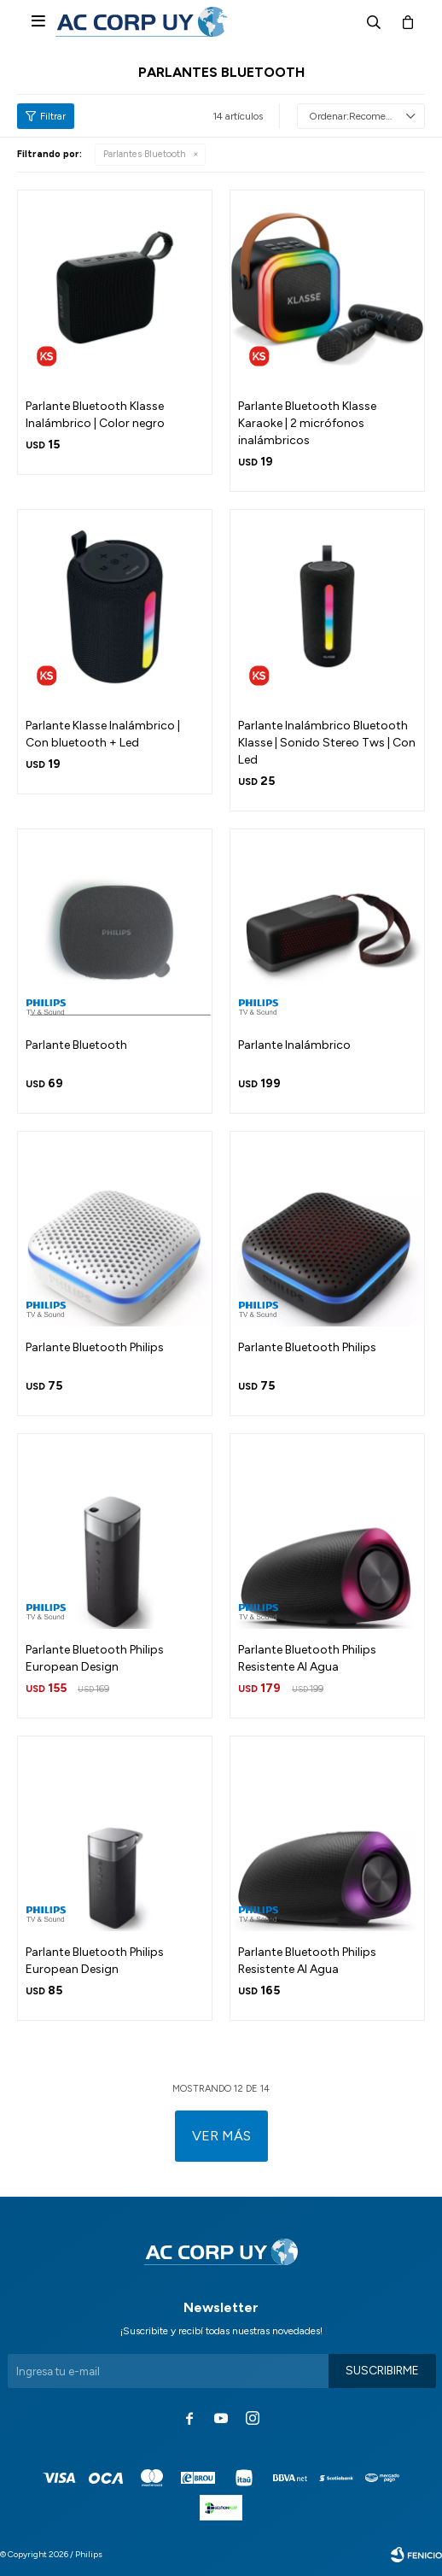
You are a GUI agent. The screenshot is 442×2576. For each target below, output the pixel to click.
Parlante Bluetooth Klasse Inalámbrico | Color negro (95, 414)
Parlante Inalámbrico (294, 1045)
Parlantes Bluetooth (144, 154)
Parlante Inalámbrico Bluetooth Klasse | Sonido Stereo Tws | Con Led (327, 742)
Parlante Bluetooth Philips (95, 1347)
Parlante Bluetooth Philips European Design (95, 1658)
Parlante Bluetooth (76, 1045)
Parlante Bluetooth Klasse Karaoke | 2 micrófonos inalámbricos (307, 423)
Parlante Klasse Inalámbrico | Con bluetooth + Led (103, 734)
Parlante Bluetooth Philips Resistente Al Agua (307, 1658)
